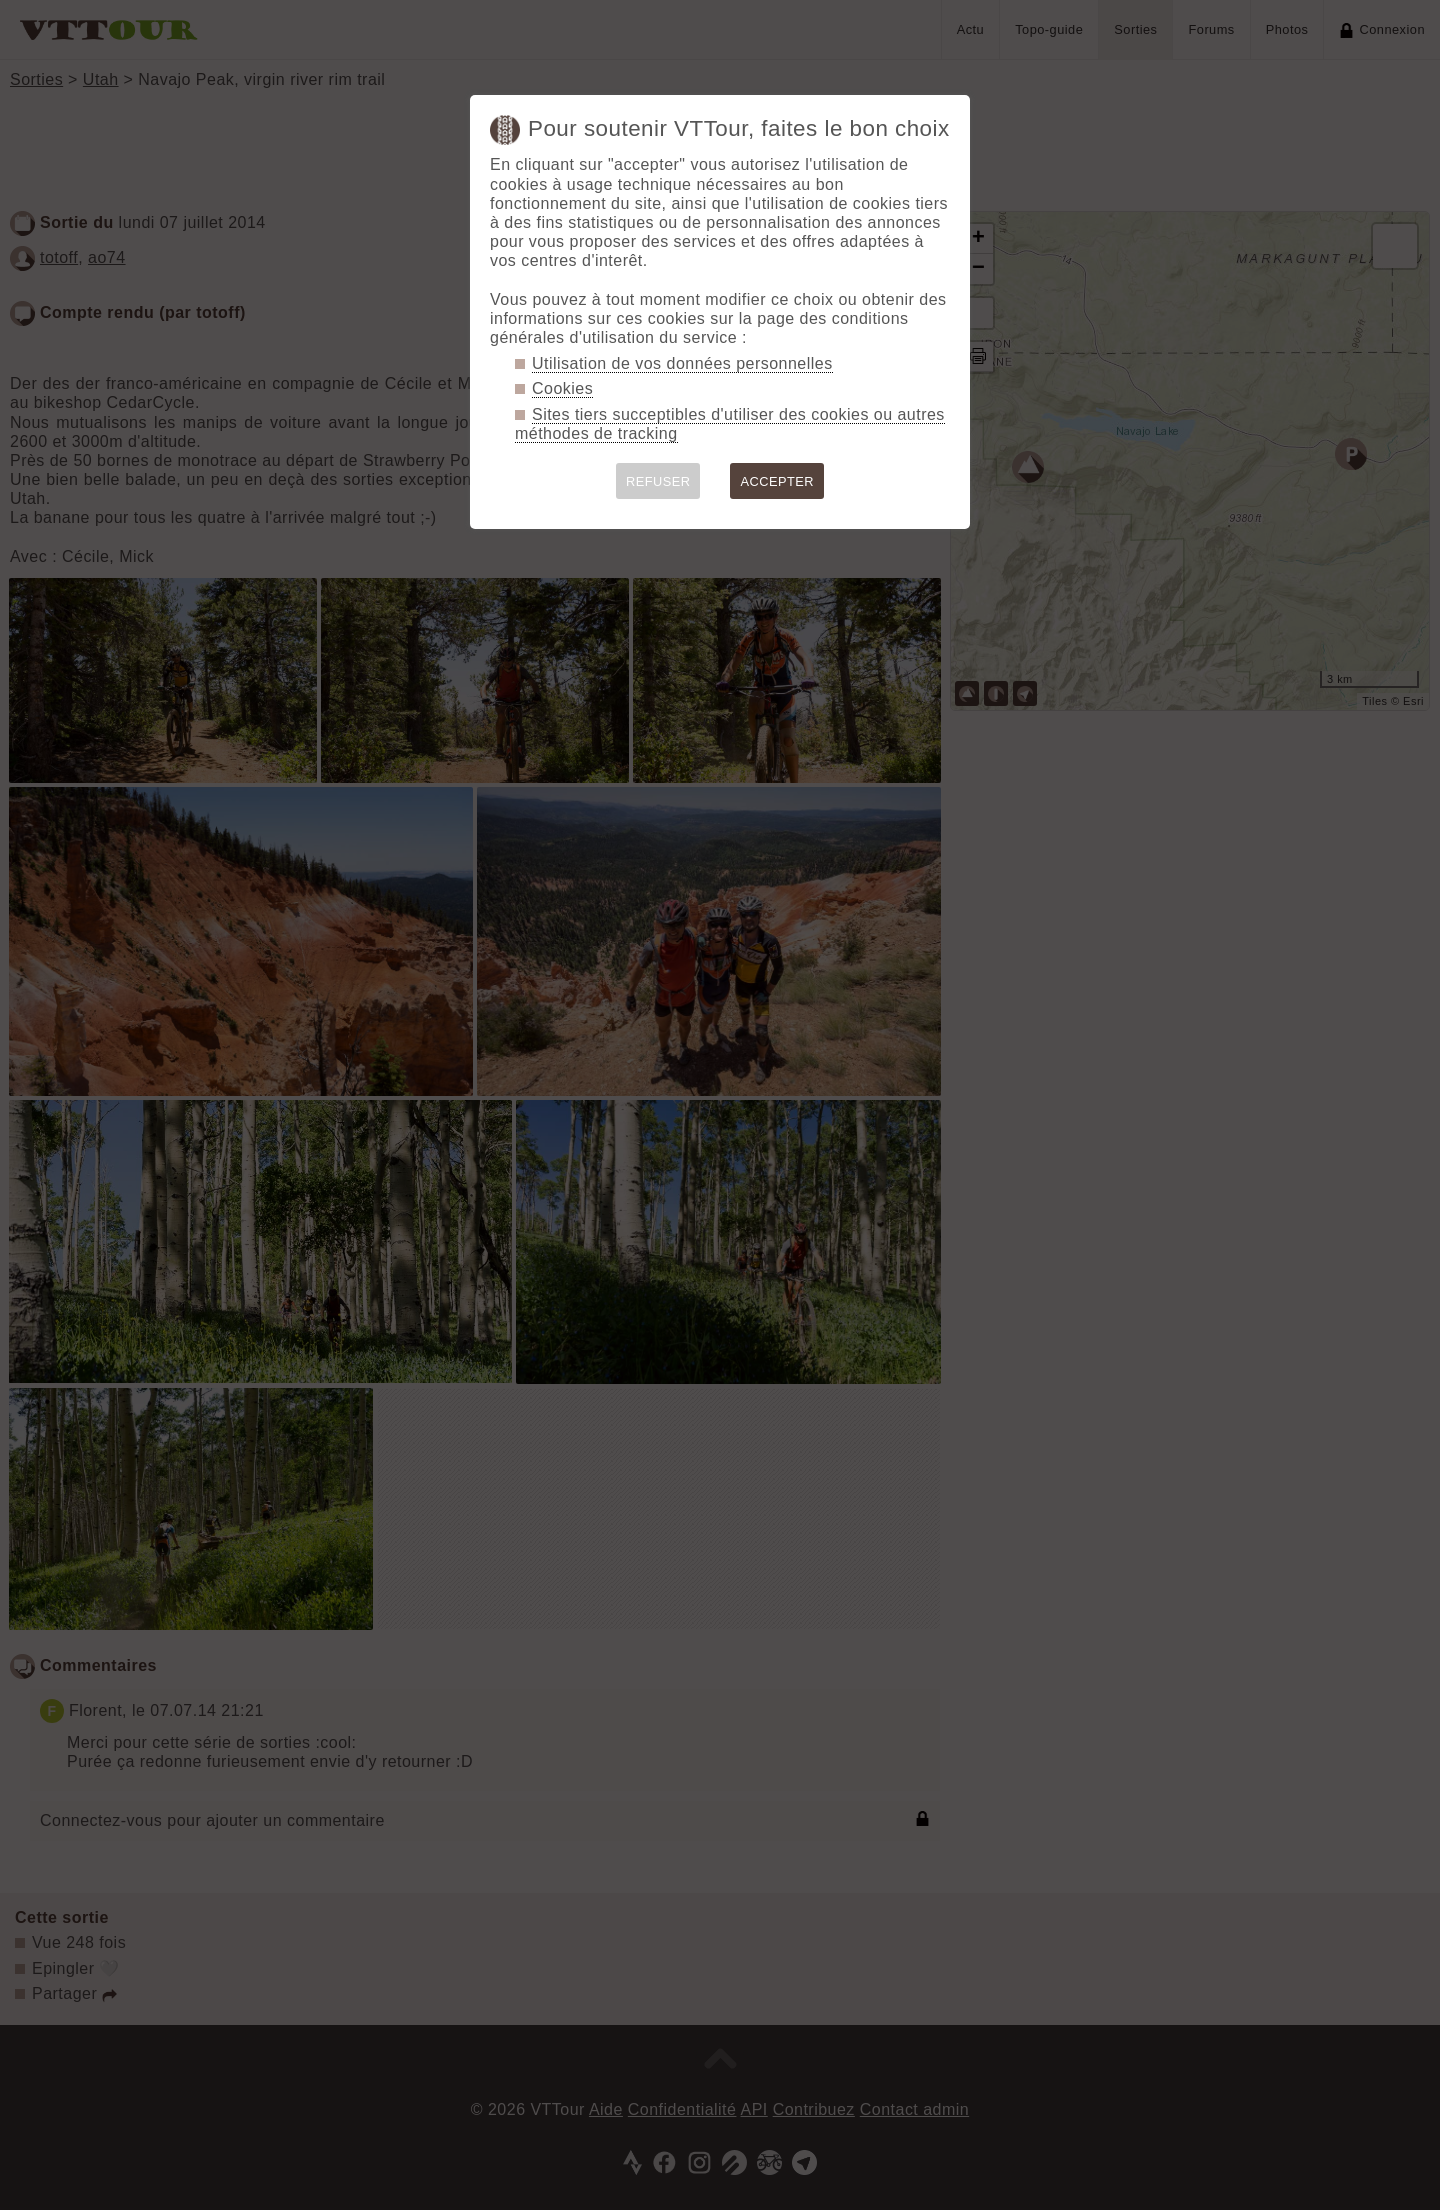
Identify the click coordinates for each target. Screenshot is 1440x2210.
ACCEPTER (777, 481)
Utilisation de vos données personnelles (682, 363)
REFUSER (658, 481)
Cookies (562, 388)
